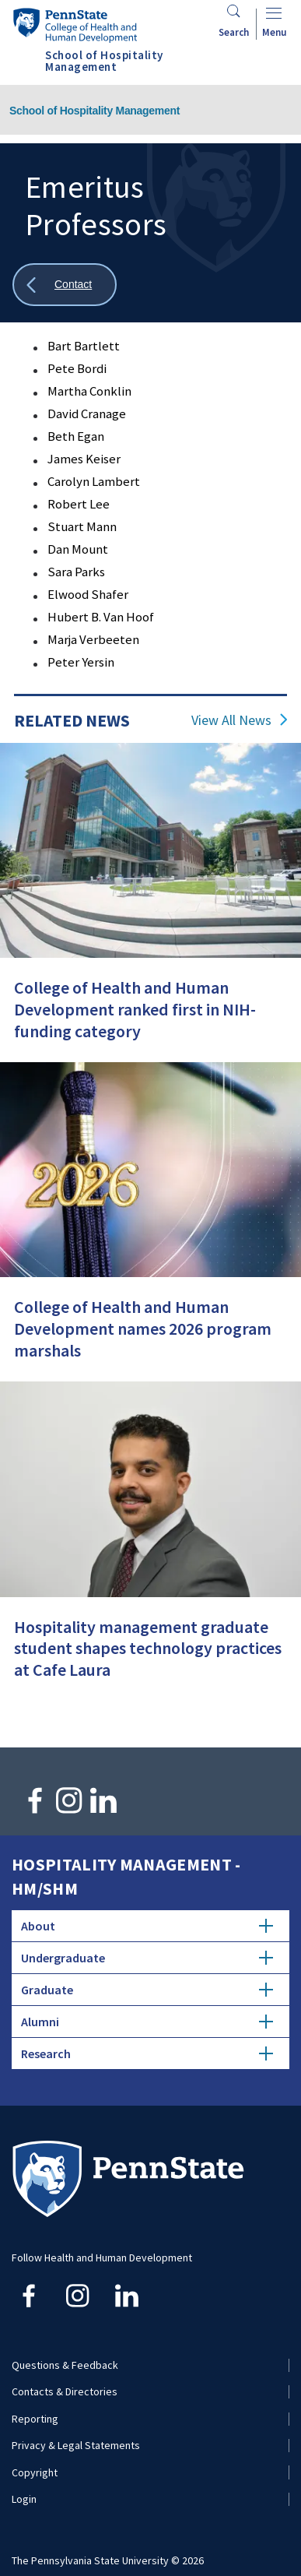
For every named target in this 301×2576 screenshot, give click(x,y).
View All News (231, 720)
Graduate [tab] (147, 1989)
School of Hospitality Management (94, 110)
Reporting (35, 2419)
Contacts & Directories (64, 2391)
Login (24, 2499)
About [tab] (147, 1926)
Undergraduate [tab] (147, 1957)
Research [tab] (147, 2053)
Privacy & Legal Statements (76, 2445)
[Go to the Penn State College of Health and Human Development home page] (74, 25)
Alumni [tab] (147, 2021)
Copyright (35, 2472)
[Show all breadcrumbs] (64, 284)
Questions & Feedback (65, 2365)
